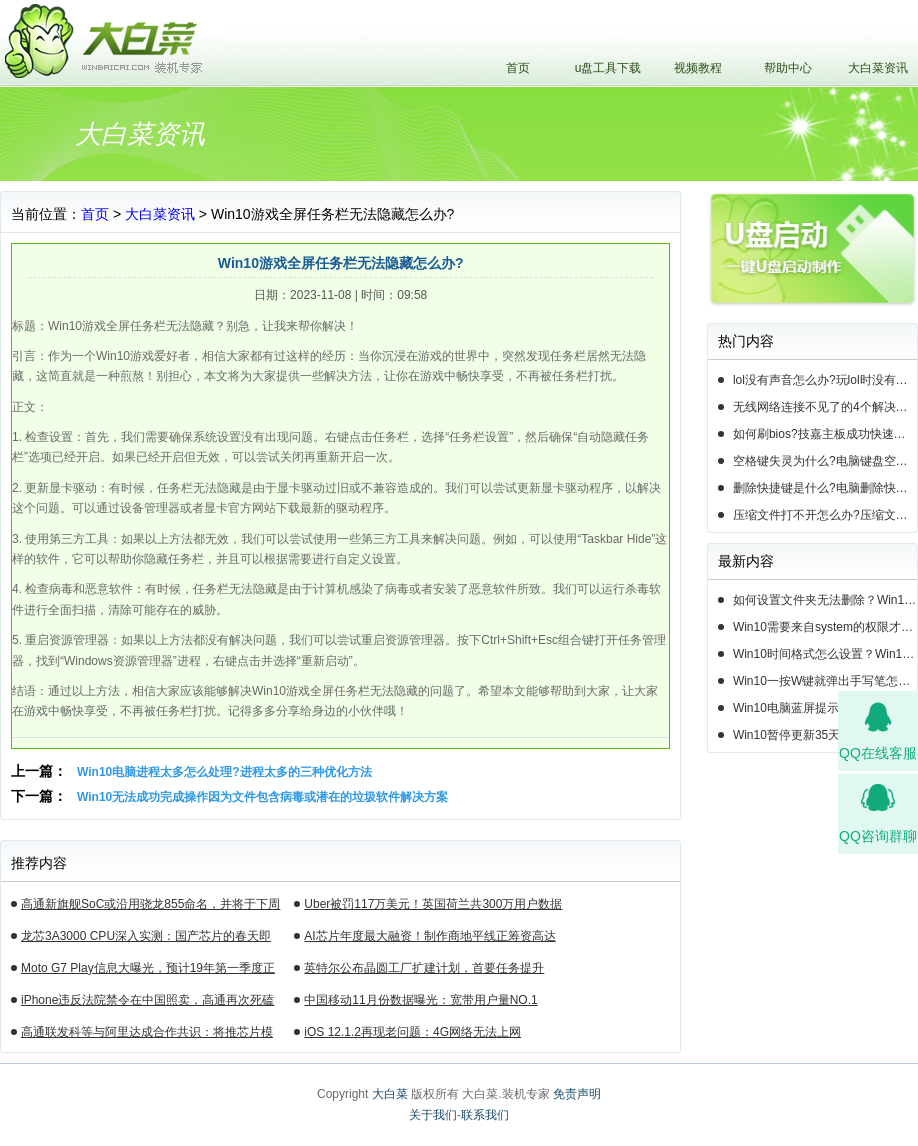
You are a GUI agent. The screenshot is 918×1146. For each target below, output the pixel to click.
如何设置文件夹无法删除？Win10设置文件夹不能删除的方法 (825, 600)
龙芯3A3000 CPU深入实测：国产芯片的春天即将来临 (146, 939)
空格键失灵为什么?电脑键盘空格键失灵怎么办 (825, 461)
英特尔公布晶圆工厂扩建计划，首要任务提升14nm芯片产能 (424, 971)
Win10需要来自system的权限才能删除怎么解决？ (825, 627)
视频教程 (698, 68)
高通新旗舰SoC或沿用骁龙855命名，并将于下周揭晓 (150, 907)
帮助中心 (788, 68)
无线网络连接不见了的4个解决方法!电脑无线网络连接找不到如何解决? (825, 407)
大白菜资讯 (878, 68)
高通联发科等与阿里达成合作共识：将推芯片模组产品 (147, 1035)
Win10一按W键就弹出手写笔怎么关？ (825, 681)
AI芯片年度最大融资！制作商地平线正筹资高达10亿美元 (429, 939)
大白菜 (390, 1094)
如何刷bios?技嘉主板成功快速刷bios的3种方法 (825, 434)
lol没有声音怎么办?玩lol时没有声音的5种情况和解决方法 (825, 380)
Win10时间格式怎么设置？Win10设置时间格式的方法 (825, 654)
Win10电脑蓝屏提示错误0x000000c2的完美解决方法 (825, 708)
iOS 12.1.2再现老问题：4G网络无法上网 (412, 1032)
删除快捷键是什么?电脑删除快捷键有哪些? (825, 488)
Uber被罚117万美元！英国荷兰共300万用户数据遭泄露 (433, 907)
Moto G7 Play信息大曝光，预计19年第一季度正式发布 (148, 971)
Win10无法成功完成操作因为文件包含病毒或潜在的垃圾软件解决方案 (262, 797)
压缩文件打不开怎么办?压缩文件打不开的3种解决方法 (825, 515)
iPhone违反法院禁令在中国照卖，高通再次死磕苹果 (147, 1003)
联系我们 (485, 1115)
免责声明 (577, 1094)
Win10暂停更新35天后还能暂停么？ (825, 735)
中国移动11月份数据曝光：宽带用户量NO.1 (420, 1000)
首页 (518, 68)
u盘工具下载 (608, 68)
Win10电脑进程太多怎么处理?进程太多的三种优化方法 (224, 772)
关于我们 (433, 1115)
